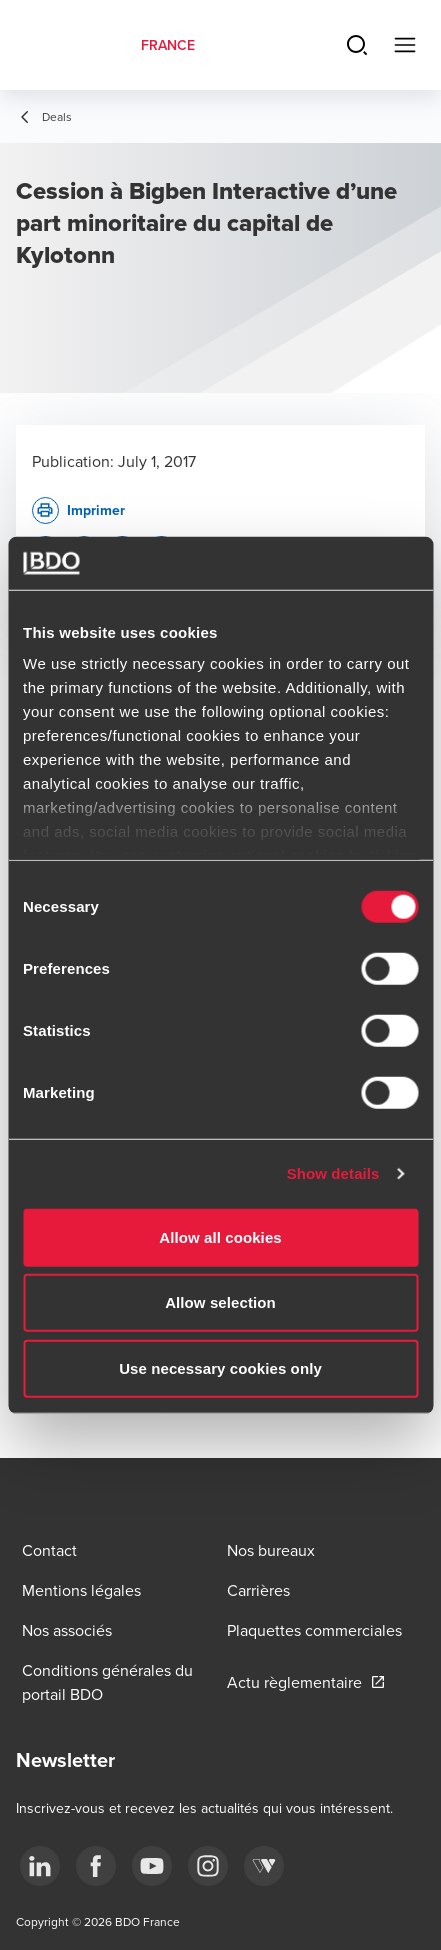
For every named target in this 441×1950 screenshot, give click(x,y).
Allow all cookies (220, 1236)
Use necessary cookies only (220, 1367)
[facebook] (96, 1866)
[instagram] (208, 1866)
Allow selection (220, 1302)
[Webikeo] (264, 1866)
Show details (333, 1173)
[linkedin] (40, 1866)
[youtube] (152, 1866)
